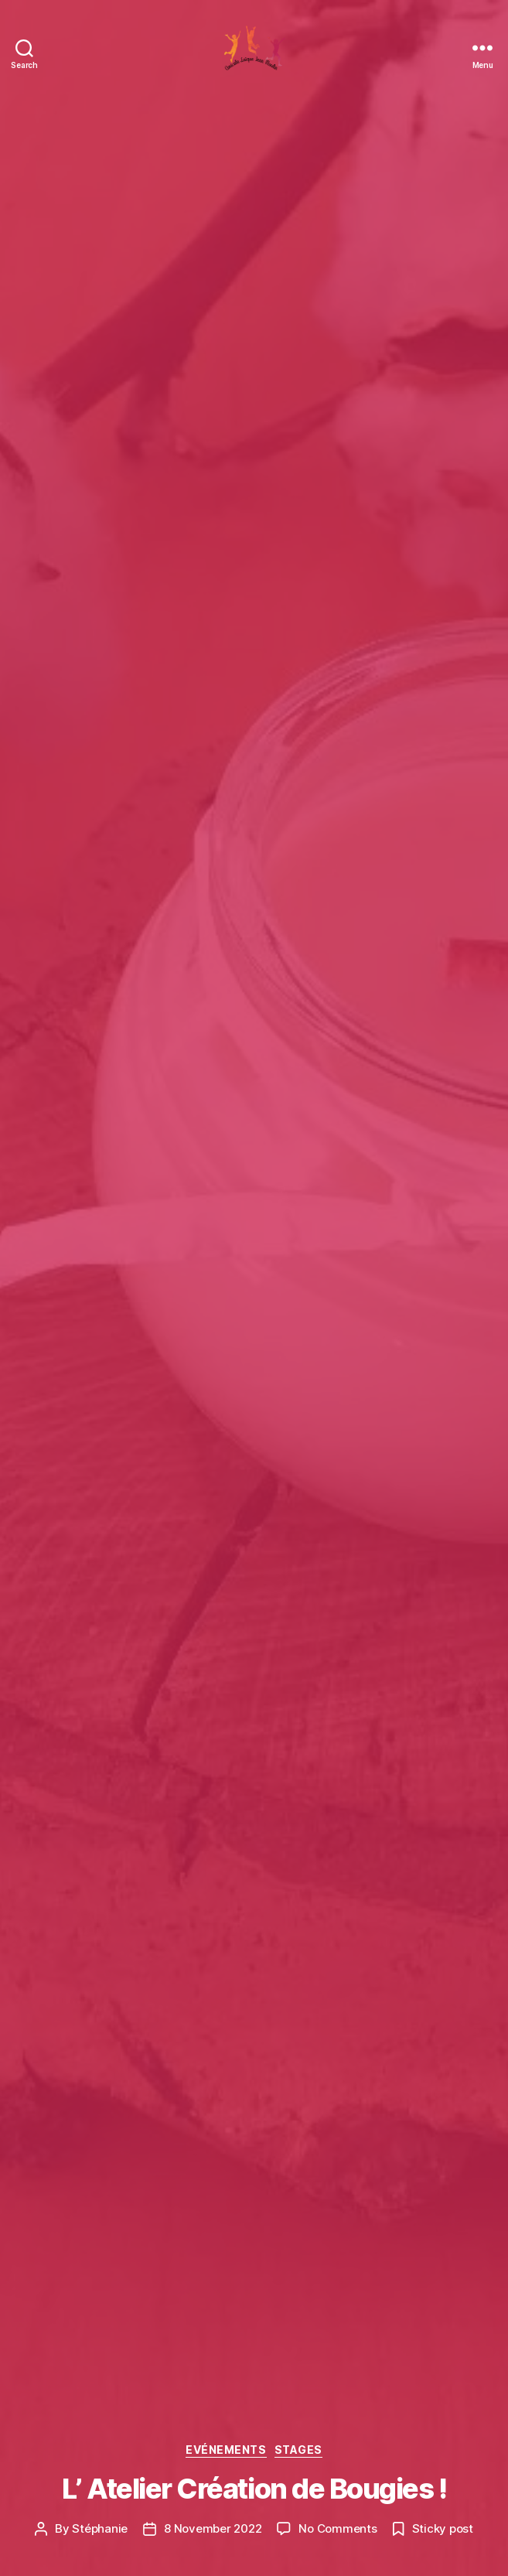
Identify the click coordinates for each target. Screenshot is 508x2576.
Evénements (226, 2449)
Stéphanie (100, 2528)
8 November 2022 (212, 2528)
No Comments (337, 2528)
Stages (298, 2449)
